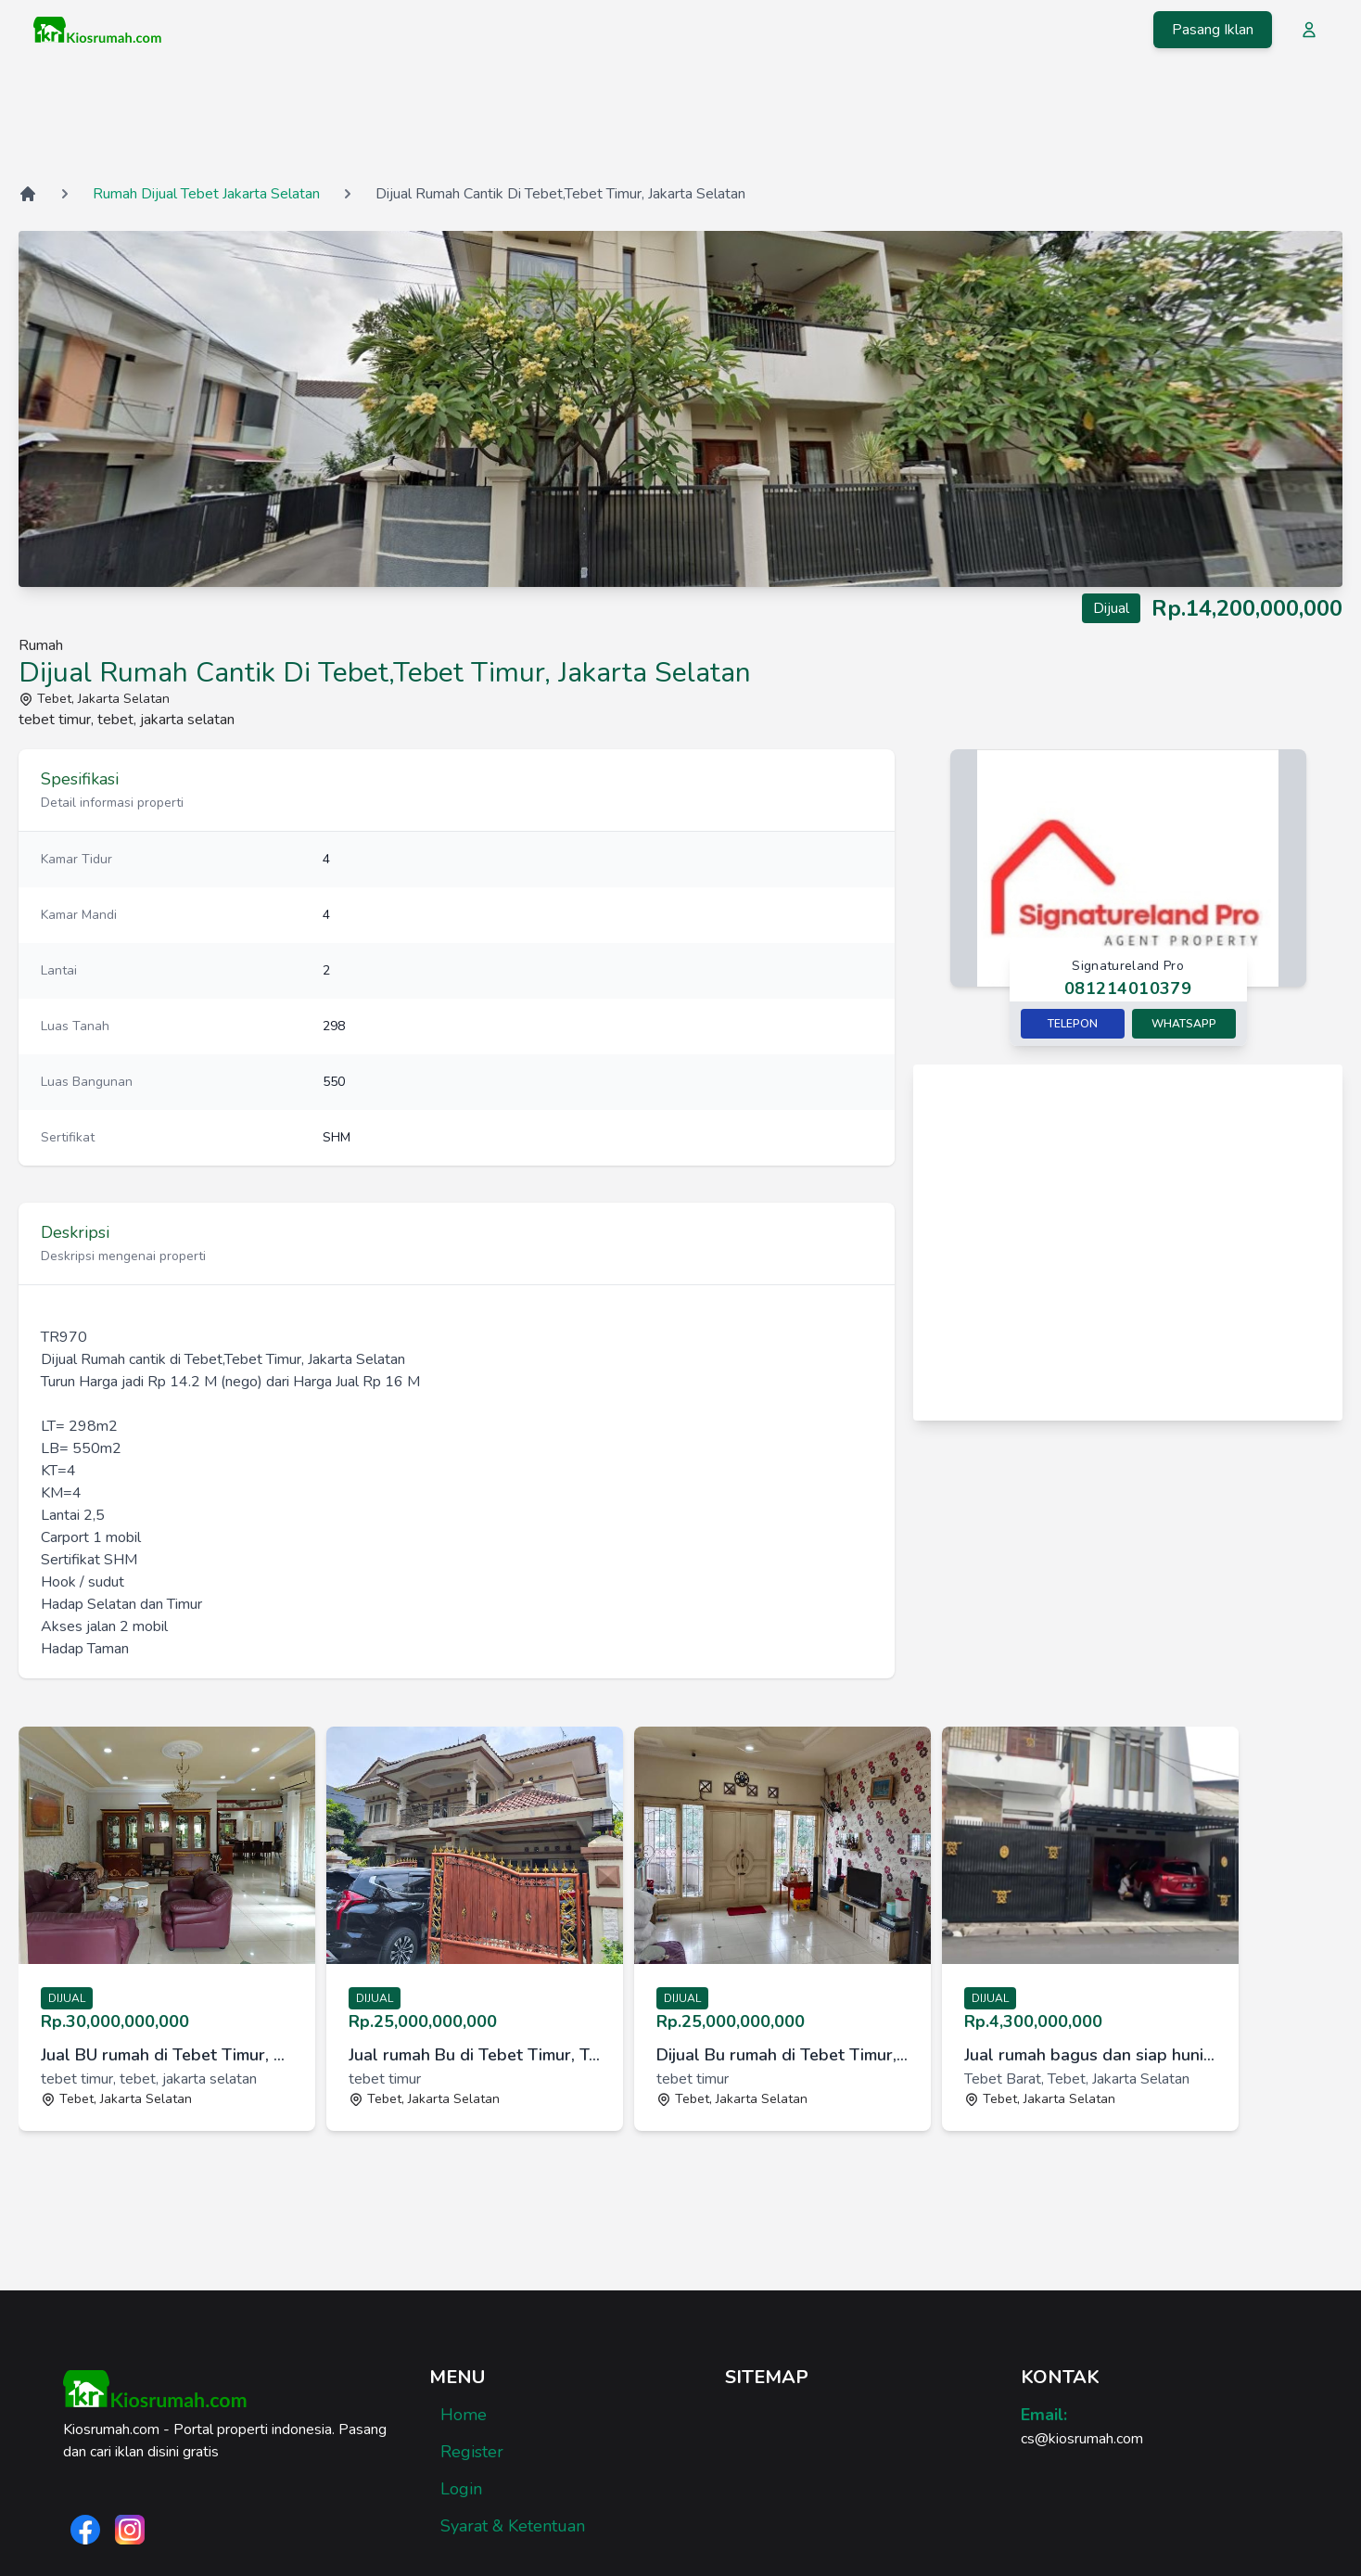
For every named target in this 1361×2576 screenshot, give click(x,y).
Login (461, 2489)
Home (463, 2415)
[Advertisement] (680, 119)
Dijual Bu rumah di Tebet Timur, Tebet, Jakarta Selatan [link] (782, 2055)
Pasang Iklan (1212, 29)
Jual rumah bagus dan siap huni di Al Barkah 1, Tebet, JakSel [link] (1090, 2055)
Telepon (1073, 1023)
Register (471, 2452)
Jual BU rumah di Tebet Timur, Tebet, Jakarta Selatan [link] (167, 2055)
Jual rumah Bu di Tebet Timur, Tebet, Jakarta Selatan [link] (475, 2055)
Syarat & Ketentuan (512, 2526)
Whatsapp (1183, 1023)
